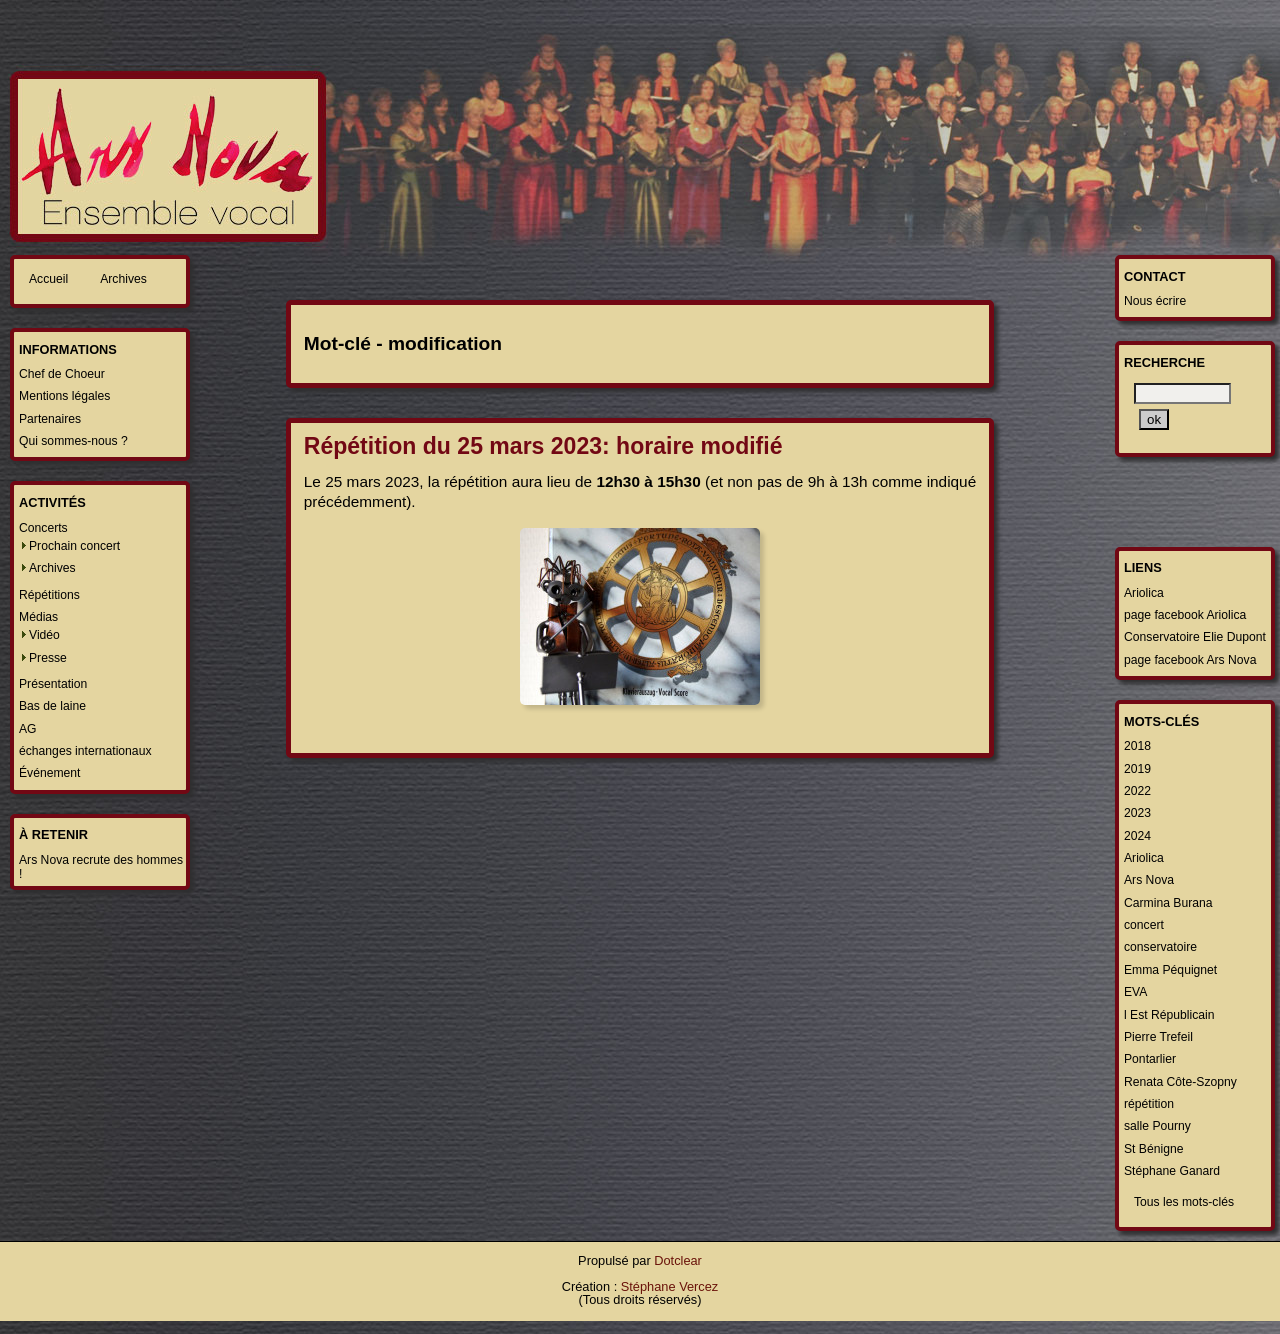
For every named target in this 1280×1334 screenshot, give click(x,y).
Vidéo (44, 635)
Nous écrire (1155, 301)
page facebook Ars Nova (1190, 660)
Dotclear (678, 1260)
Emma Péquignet (1170, 970)
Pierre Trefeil (1158, 1037)
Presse (48, 658)
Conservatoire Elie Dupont (1195, 637)
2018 (1137, 746)
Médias (38, 617)
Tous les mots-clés (1184, 1202)
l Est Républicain (1169, 1015)
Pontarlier (1150, 1059)
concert (1144, 925)
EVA (1135, 992)
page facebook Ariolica (1185, 615)
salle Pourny (1157, 1126)
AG (28, 729)
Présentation (53, 684)
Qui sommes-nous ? (73, 441)
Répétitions (49, 595)
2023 (1137, 813)
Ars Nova (1149, 880)
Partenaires (50, 419)
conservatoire (1160, 947)
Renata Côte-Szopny (1180, 1082)
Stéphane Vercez (669, 1286)
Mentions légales (64, 396)
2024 (1137, 836)
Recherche (1164, 362)
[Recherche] (1182, 393)
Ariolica (1144, 593)
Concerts (43, 528)
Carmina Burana (1168, 903)
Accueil (48, 279)
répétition (1149, 1104)
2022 (1137, 791)
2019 (1137, 769)
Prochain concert (74, 546)
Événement (50, 773)
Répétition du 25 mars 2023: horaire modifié (543, 446)
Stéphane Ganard (1172, 1171)
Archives (123, 279)
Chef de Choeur (62, 374)
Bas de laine (52, 706)
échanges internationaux (85, 751)
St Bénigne (1153, 1149)
